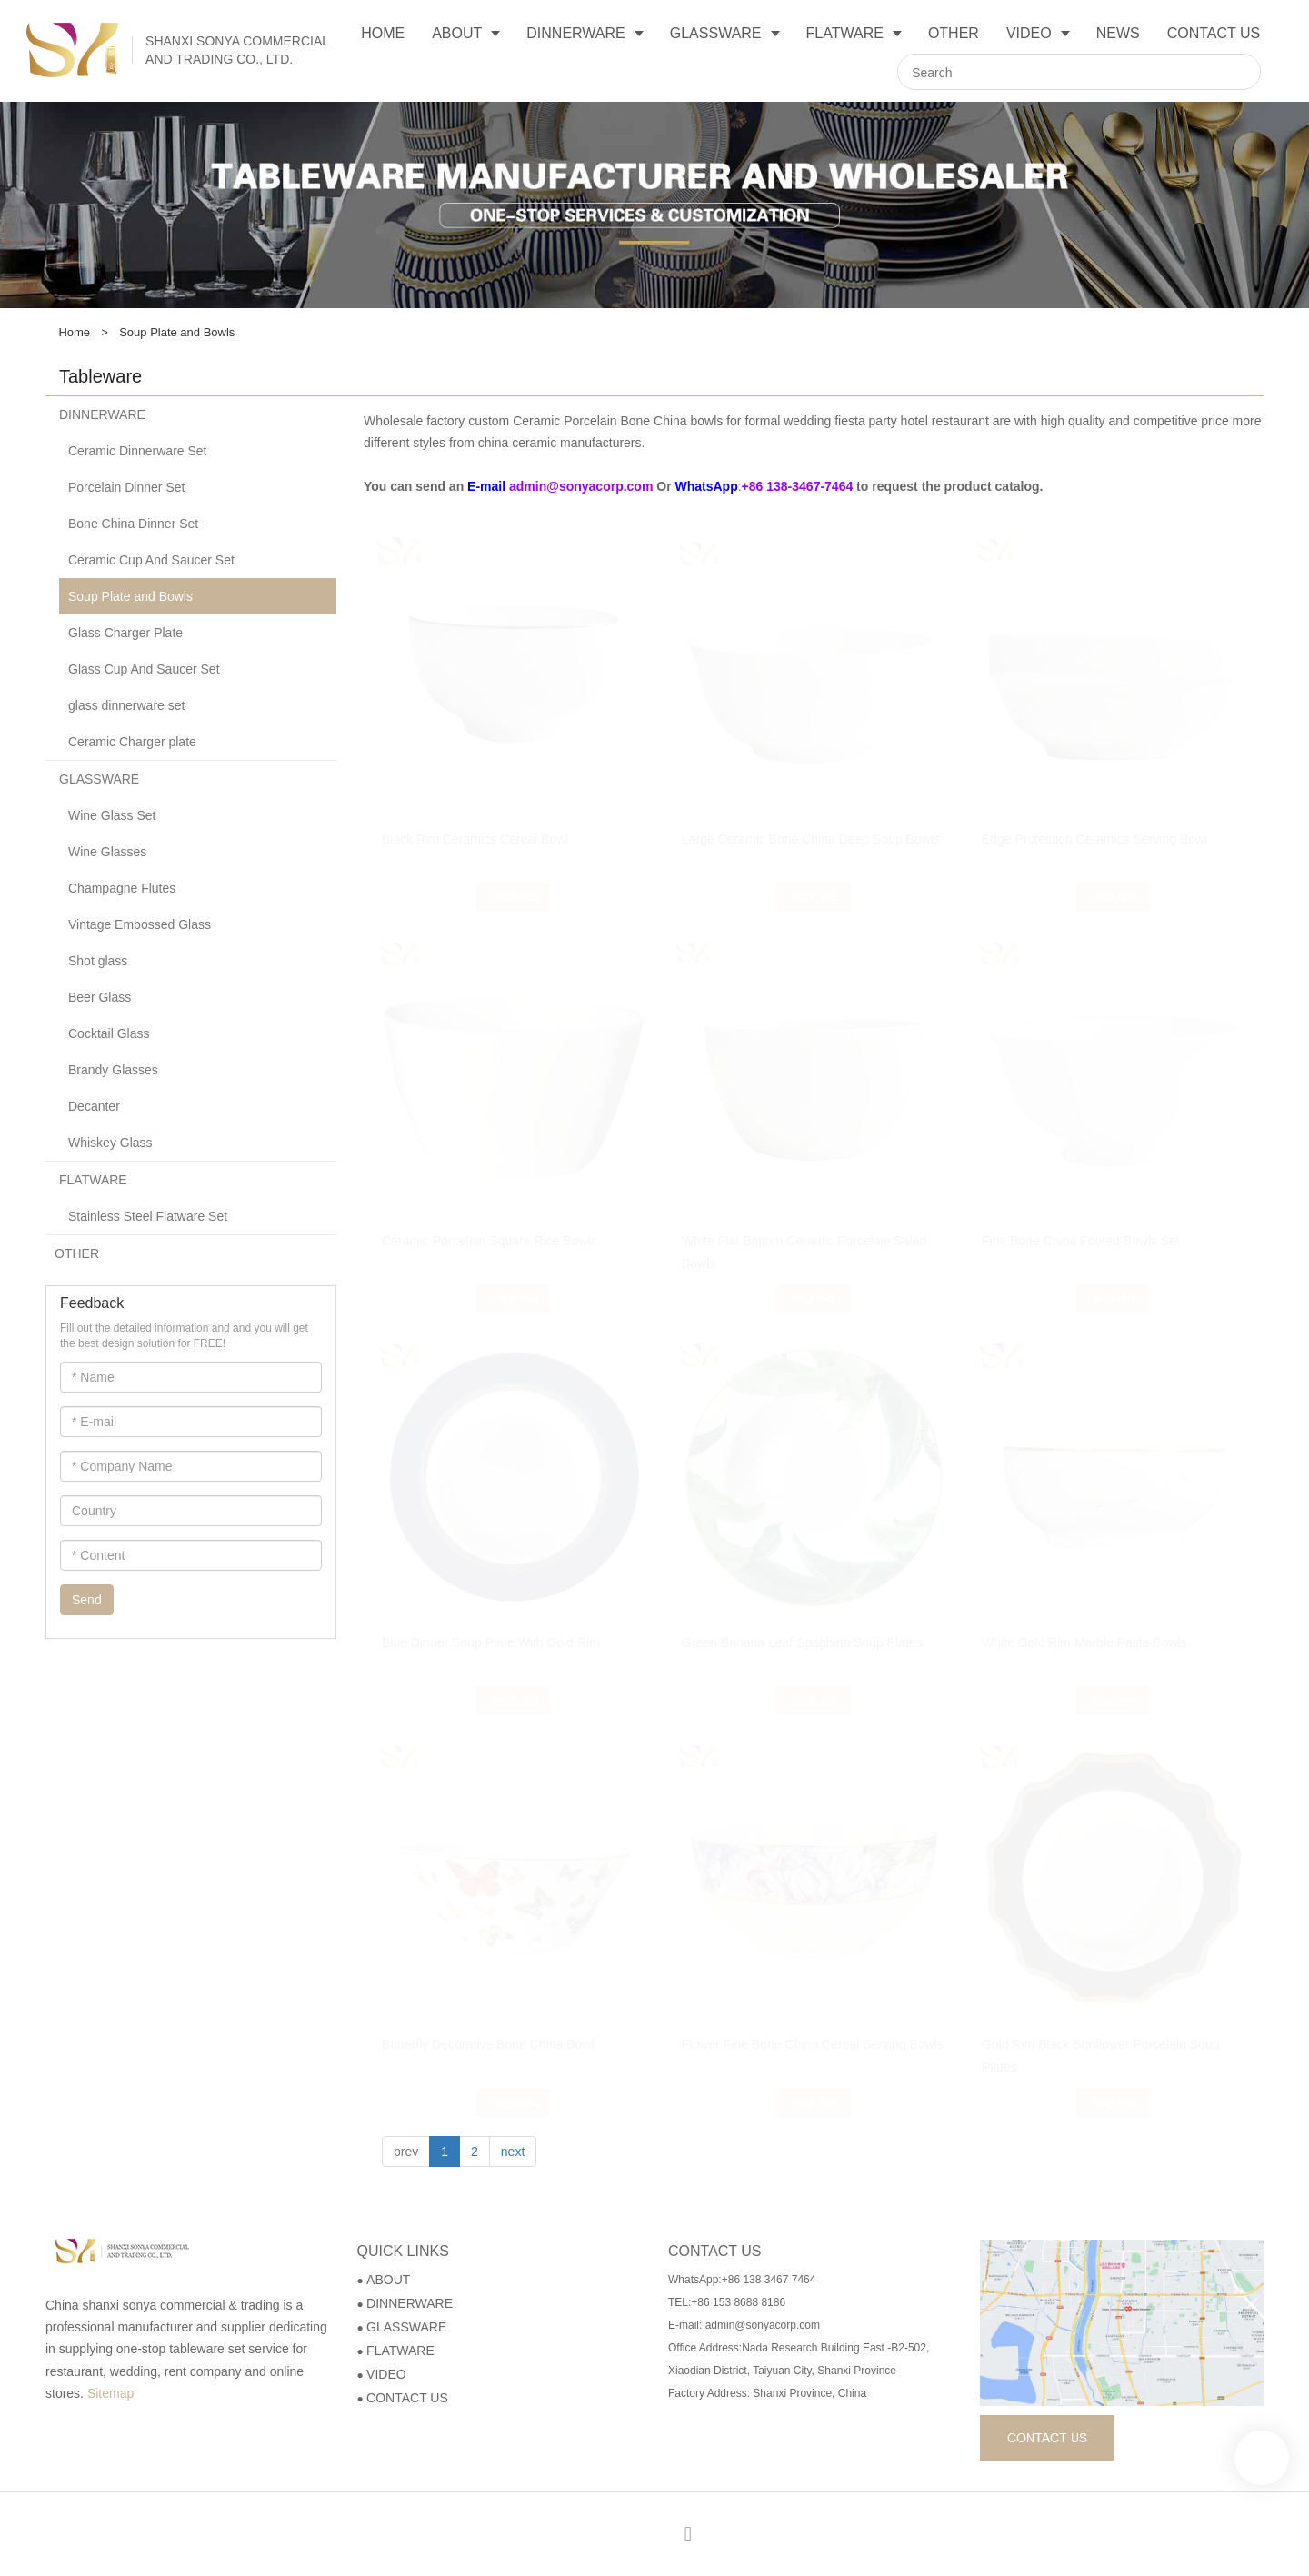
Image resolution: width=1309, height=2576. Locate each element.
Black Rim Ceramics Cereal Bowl (475, 821)
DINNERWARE (102, 414)
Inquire (515, 880)
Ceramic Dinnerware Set (137, 451)
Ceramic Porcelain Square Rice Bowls (489, 1240)
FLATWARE (93, 1180)
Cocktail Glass (108, 1033)
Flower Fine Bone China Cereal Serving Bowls (813, 2044)
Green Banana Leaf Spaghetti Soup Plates (802, 1642)
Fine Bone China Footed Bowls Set (1081, 1240)
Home (74, 332)
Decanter (94, 1106)
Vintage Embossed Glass (139, 924)
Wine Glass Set (111, 815)
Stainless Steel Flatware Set (147, 1216)
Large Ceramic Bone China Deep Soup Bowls (811, 821)
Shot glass (97, 961)
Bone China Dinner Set (133, 523)
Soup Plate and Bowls (130, 596)
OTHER (77, 1253)
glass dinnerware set (126, 705)
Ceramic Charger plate (132, 741)
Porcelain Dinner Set (126, 487)
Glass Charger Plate (125, 632)
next (513, 2151)
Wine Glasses (107, 851)
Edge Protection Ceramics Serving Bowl (1094, 821)
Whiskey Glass (110, 1142)
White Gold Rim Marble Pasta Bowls (1084, 1642)
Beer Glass (99, 997)
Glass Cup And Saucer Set (144, 669)
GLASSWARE (99, 779)
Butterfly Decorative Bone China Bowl (488, 2044)
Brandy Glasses (113, 1070)
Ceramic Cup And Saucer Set (151, 560)
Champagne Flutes (121, 888)
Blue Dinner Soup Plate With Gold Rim (491, 1642)
